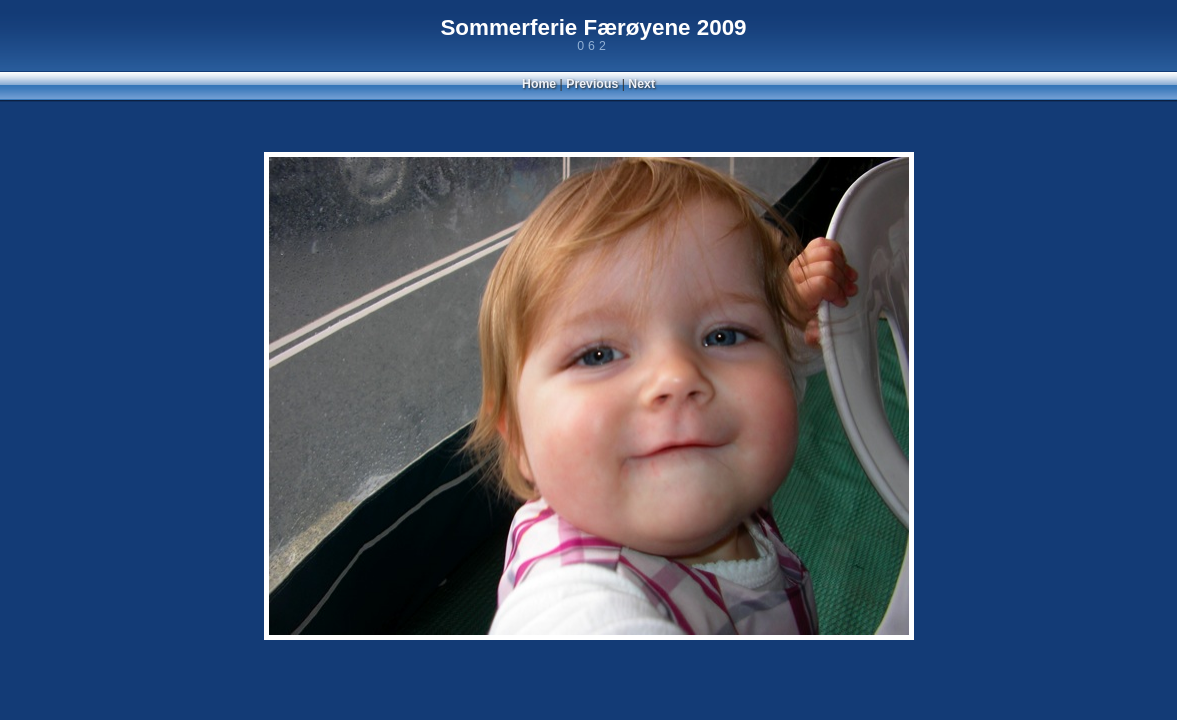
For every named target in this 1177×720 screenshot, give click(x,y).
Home (539, 84)
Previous (592, 84)
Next (641, 84)
